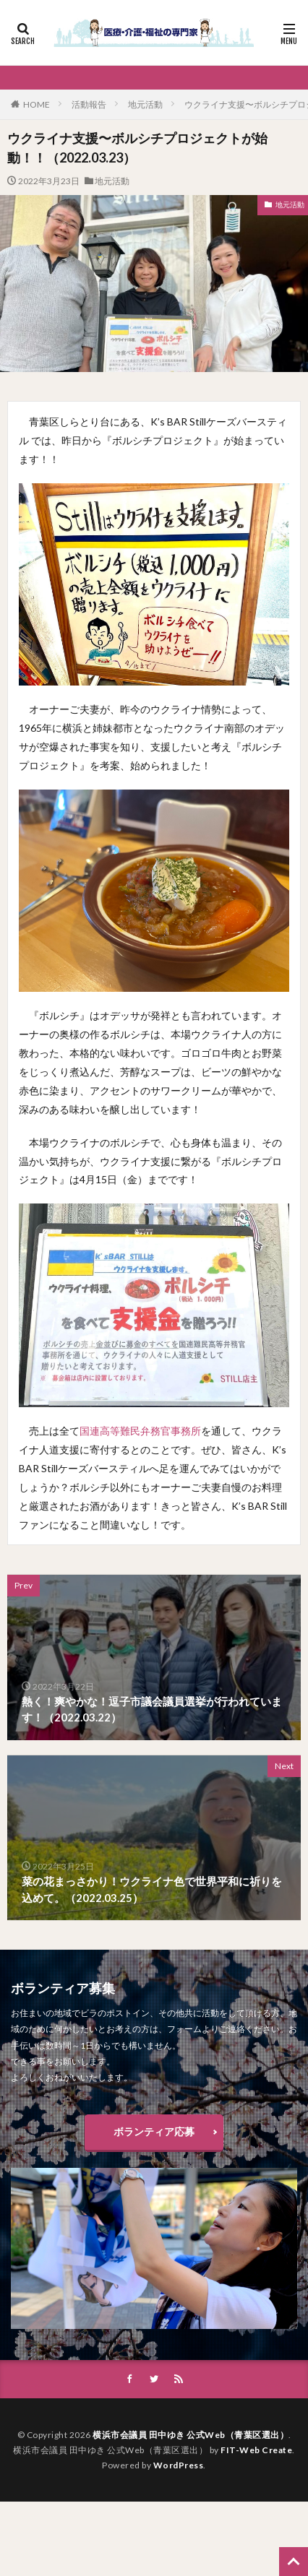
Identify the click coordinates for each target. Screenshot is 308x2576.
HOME (36, 104)
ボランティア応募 (154, 2131)
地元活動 (145, 104)
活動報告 (89, 104)
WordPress (178, 2465)
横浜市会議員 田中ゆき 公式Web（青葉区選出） (190, 2434)
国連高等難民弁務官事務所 (140, 1431)
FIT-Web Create (256, 2450)
